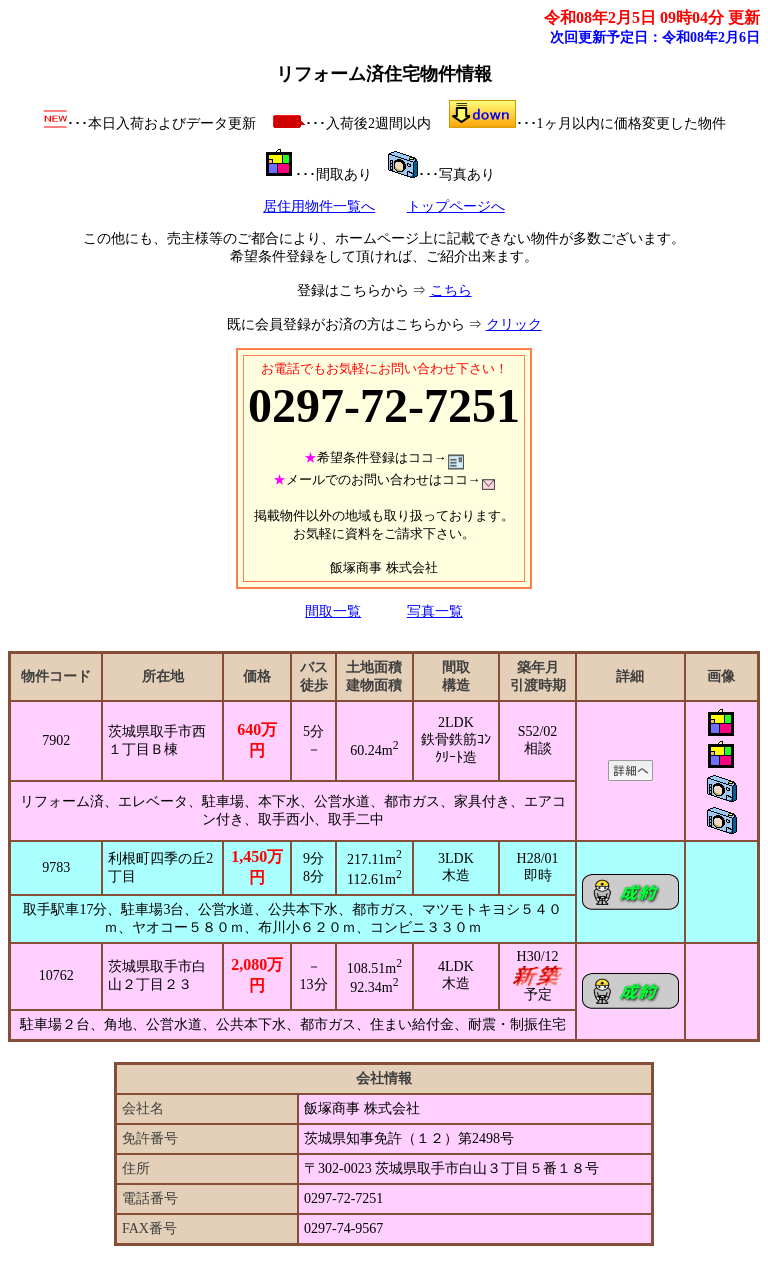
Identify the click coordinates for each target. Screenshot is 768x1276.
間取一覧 (333, 611)
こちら (451, 290)
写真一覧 (435, 611)
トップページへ (456, 206)
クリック (514, 324)
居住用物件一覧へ (319, 206)
